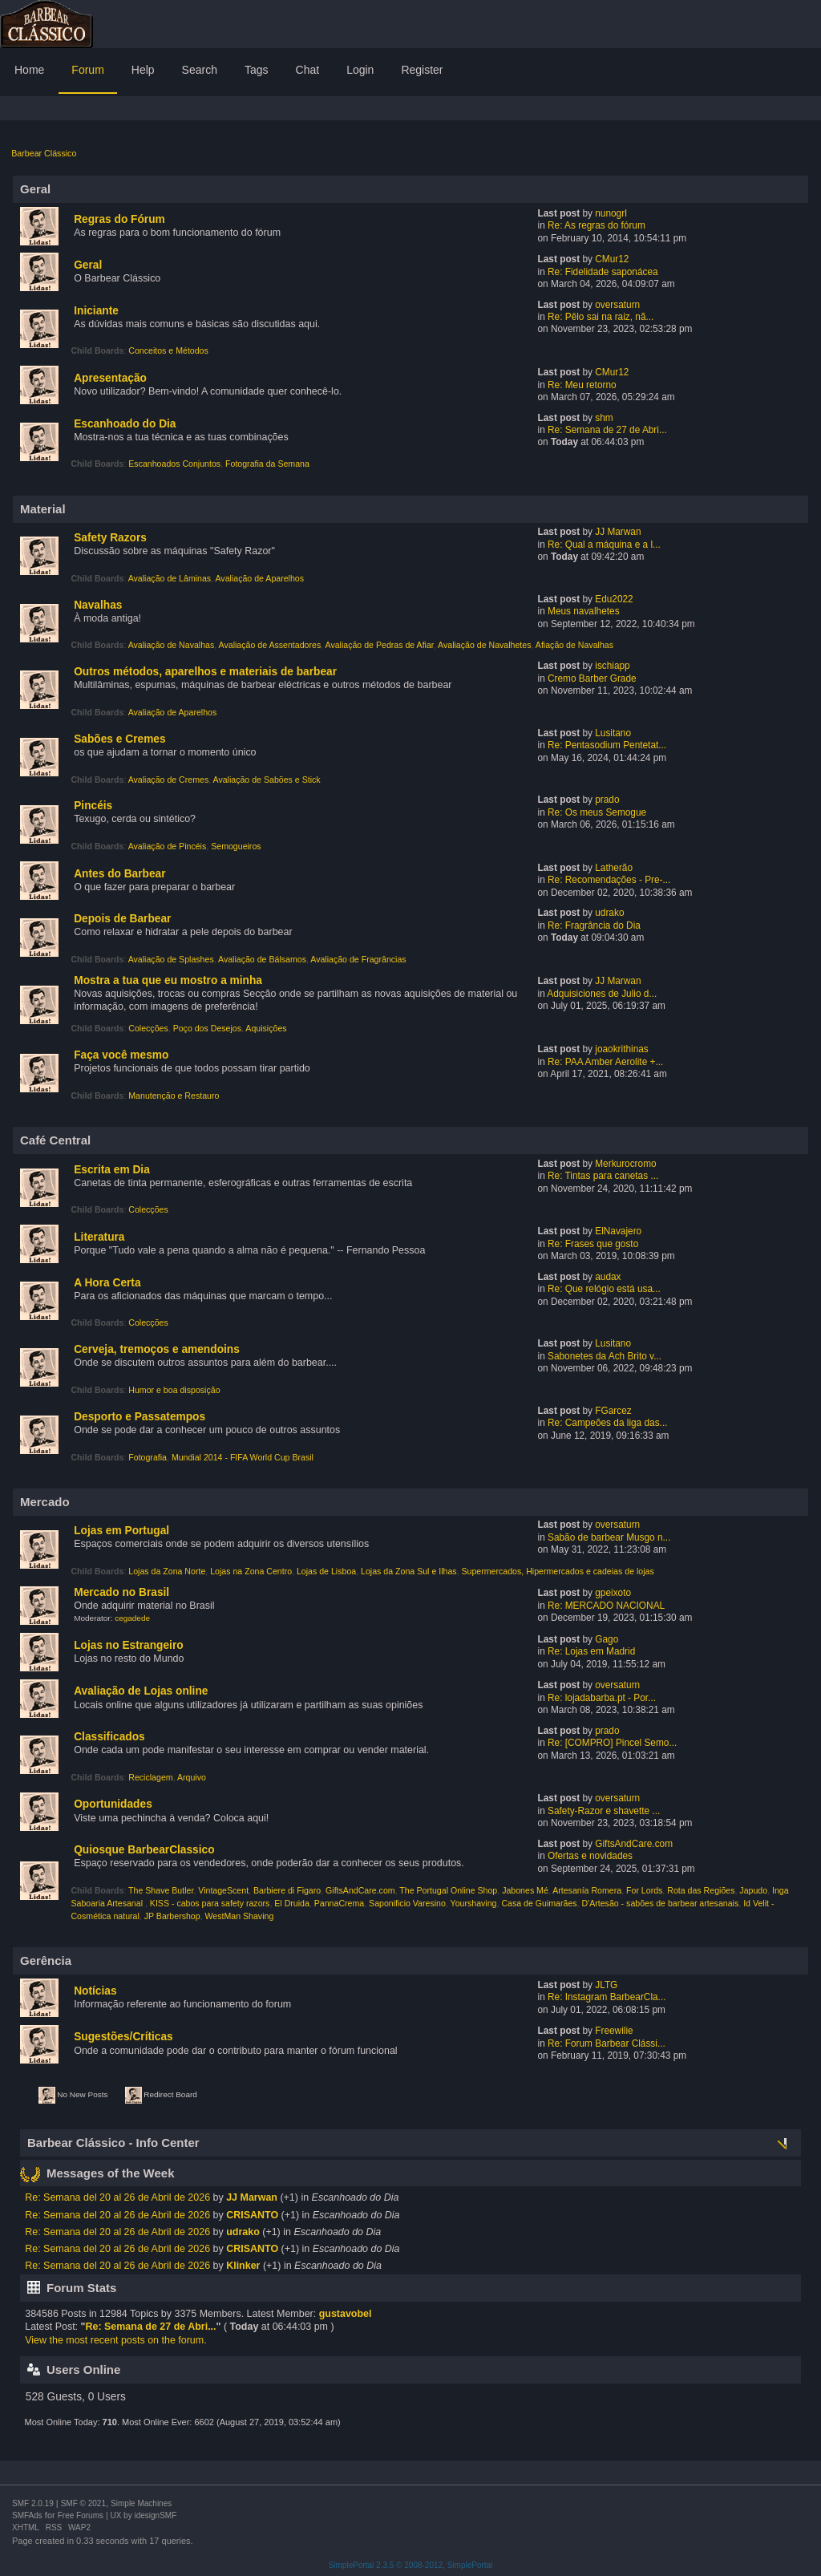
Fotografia (147, 1457)
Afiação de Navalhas (574, 645)
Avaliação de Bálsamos (262, 959)
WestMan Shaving (239, 1916)
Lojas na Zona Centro (251, 1571)
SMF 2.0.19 (33, 2503)
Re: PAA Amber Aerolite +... (605, 1061)
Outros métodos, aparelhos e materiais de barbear (205, 672)
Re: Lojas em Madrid (591, 1651)
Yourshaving (474, 1903)
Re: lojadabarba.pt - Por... (602, 1697)
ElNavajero (618, 1231)
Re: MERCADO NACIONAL (606, 1605)
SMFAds (27, 2515)
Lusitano (613, 733)
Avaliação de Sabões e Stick (267, 779)
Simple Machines (141, 2503)
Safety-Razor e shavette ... (604, 1811)
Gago (606, 1639)
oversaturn (617, 304)
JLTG (606, 1985)
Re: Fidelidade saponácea (603, 271)
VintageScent (223, 1890)
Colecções (148, 1028)
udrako (609, 912)
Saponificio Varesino (407, 1903)
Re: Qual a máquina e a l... (604, 544)
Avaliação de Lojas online (141, 1691)
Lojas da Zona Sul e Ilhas (409, 1571)
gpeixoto (613, 1592)
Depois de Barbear (122, 919)
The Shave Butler (160, 1890)
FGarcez (613, 1410)
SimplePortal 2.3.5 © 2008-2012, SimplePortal (411, 2565)
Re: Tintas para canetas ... (603, 1175)
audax (608, 1276)
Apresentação (110, 378)
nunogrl (611, 213)
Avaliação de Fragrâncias (358, 959)
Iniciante (96, 311)
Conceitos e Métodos (168, 350)
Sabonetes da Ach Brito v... (604, 1356)
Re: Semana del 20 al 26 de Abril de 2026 (117, 2197)
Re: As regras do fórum (596, 225)
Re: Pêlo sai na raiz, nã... (600, 316)
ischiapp (612, 665)
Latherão (614, 867)
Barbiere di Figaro (287, 1890)
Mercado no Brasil (121, 1592)
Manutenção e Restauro (173, 1095)
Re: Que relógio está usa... (604, 1288)
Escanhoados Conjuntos (174, 463)
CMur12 (612, 259)
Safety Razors (110, 538)
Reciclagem (150, 1777)
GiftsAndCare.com (634, 1843)
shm (604, 417)
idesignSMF (155, 2515)
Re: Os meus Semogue (597, 812)
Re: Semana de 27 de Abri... (607, 429)
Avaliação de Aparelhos (259, 578)
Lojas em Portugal (121, 1531)
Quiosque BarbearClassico (144, 1850)
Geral (88, 265)
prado (607, 799)
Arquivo (191, 1777)
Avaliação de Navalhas (171, 645)
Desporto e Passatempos (139, 1417)
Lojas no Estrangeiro (128, 1645)
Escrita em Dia (112, 1170)
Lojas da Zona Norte (166, 1571)
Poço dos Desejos (207, 1028)
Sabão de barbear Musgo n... (609, 1537)
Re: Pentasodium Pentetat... (607, 745)
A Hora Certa (107, 1283)
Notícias (95, 1991)
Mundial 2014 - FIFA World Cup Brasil (242, 1457)
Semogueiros (236, 846)
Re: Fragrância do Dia (594, 925)
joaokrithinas (622, 1049)
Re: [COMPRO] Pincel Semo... (612, 1742)
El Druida (291, 1903)
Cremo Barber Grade (592, 678)
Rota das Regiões (700, 1890)
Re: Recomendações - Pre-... (609, 879)
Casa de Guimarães (538, 1903)
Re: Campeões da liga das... (607, 1422)
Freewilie (614, 2030)
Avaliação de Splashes (171, 959)
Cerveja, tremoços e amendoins (157, 1349)
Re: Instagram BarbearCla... (606, 1997)
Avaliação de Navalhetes (484, 645)
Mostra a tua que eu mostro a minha (168, 980)
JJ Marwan (618, 531)
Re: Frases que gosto (593, 1244)
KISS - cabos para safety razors (210, 1903)
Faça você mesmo (121, 1055)
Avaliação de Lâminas (169, 578)
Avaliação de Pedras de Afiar (380, 645)
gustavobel (345, 2313)
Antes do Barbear (119, 874)
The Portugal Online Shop (448, 1890)
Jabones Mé (525, 1890)
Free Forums (80, 2515)
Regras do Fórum (119, 219)
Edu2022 (614, 599)
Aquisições (265, 1028)
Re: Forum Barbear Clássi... (606, 2043)
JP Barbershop (172, 1916)
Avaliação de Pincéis (167, 846)
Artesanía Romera (586, 1890)
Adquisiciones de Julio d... (602, 993)
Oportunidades (113, 1804)
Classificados (109, 1737)
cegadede (132, 1618)
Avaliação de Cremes (168, 779)
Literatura (99, 1237)
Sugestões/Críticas (123, 2037)
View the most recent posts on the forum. (115, 2340)
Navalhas (98, 605)
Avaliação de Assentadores (270, 645)
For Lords (644, 1890)
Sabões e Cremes (119, 739)
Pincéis (93, 806)
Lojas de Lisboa (326, 1571)
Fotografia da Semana (267, 463)
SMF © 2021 (83, 2503)
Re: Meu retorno (582, 385)
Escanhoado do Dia (125, 424)
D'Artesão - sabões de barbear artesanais (659, 1903)
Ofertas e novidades (590, 1855)
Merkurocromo (625, 1163)
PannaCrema (339, 1903)
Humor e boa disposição (174, 1390)
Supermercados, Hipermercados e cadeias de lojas (558, 1571)
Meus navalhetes (584, 611)
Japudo (753, 1890)
